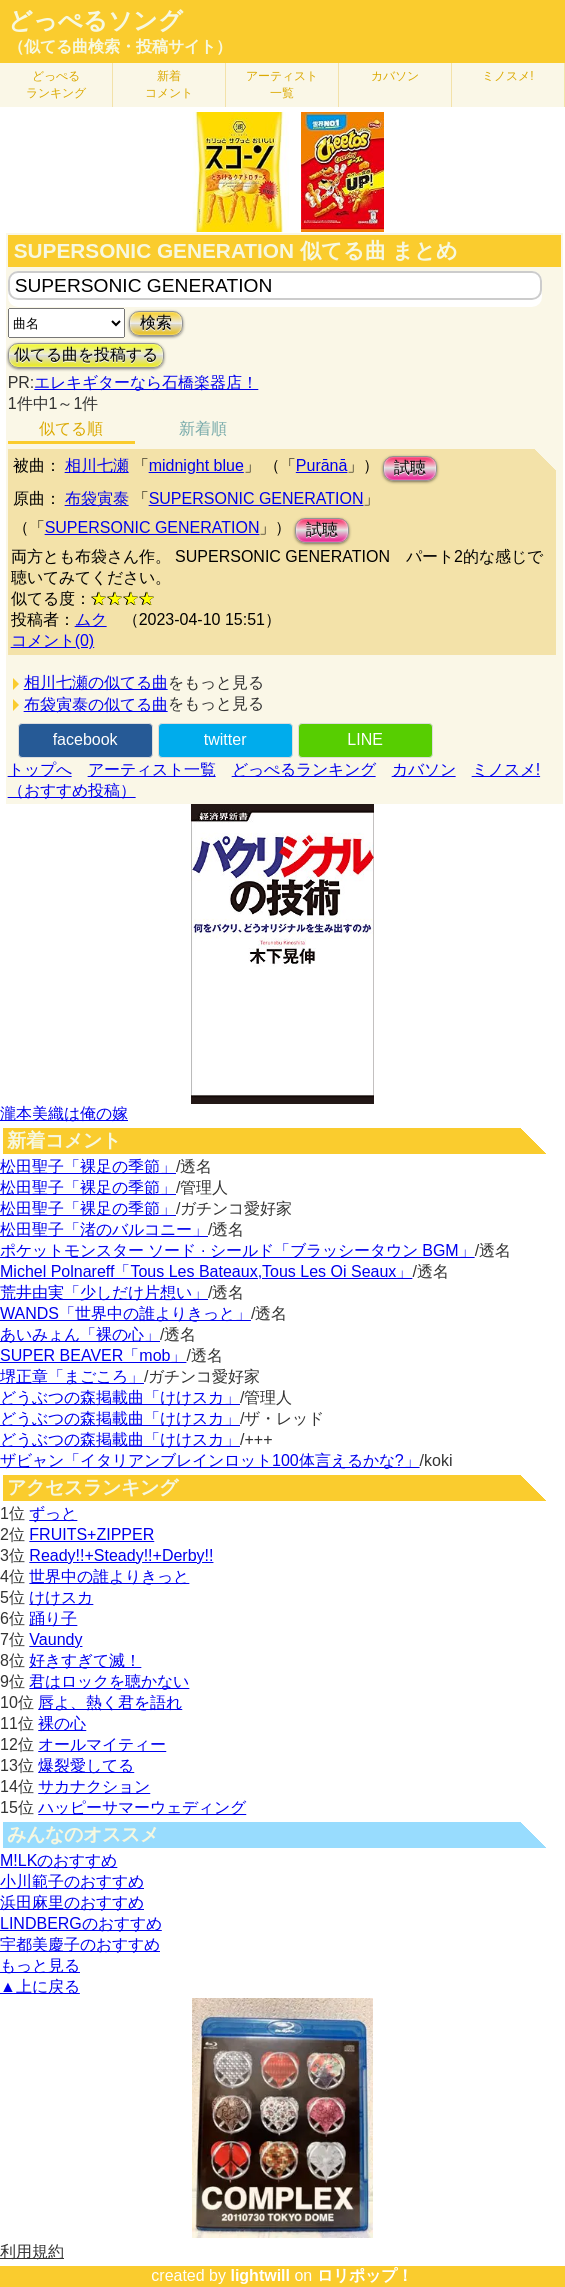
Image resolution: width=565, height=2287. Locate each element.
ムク (91, 619)
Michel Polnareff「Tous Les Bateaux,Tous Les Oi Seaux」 (206, 1271)
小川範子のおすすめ (72, 1881)
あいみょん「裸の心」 (80, 1334)
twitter (225, 739)
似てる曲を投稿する (86, 354)
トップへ (40, 769)
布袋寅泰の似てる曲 (96, 704)
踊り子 (53, 1618)
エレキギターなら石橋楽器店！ (146, 382)
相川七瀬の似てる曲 (96, 682)
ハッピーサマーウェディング (142, 1807)
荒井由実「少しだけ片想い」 (104, 1292)
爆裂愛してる (86, 1765)
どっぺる (56, 84)
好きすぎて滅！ (85, 1660)
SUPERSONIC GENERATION (256, 498)
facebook (85, 739)
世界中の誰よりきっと (109, 1576)
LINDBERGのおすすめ (81, 1923)
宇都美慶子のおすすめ (80, 1944)
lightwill (260, 2275)
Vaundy (55, 1639)
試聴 (410, 467)
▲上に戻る (40, 1986)
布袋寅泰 (97, 498)
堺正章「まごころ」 (72, 1376)
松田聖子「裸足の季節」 (88, 1166)
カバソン (395, 76)
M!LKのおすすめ (58, 1860)
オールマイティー (102, 1744)
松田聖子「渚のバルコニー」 (104, 1229)
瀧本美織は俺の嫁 (64, 1113)
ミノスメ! (507, 76)
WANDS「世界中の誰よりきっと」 (125, 1313)
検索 (156, 322)
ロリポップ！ (365, 2275)
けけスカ (61, 1597)
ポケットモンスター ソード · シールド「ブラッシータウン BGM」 (237, 1250)
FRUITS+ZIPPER (91, 1534)
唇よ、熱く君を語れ (110, 1702)
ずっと (53, 1513)
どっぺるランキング (304, 769)
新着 (169, 84)
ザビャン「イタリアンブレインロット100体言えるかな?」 (210, 1460)
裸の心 (62, 1723)
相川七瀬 (97, 465)
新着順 (203, 428)
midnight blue (196, 465)
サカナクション (94, 1786)
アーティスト (282, 84)
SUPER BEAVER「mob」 (93, 1355)
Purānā (322, 465)
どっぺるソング (95, 21)
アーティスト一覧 (152, 769)
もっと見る (40, 1965)
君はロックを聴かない (109, 1681)
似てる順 (71, 428)
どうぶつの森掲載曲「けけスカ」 (120, 1397)
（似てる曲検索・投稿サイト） (120, 46)
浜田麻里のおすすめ (72, 1902)
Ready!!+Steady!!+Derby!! (121, 1555)
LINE (365, 739)
